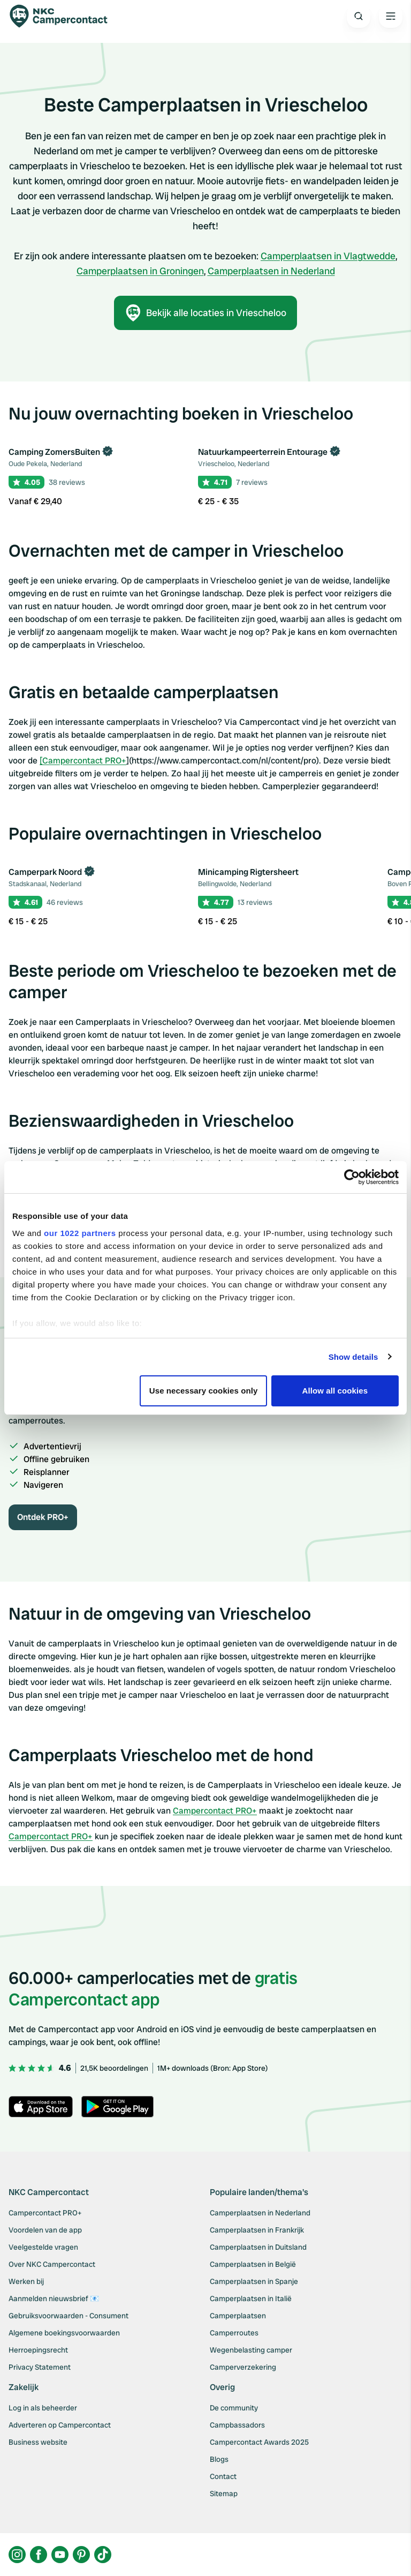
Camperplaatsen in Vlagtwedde (328, 256)
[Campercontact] (64, 16)
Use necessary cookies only (203, 1390)
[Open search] (358, 16)
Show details (353, 1356)
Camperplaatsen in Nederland (271, 271)
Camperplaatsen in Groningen (140, 271)
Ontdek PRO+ (42, 1517)
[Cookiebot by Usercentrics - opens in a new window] (352, 1177)
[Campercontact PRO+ (83, 760)
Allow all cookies (335, 1390)
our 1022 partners (80, 1233)
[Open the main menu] (390, 16)
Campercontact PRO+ (215, 1810)
